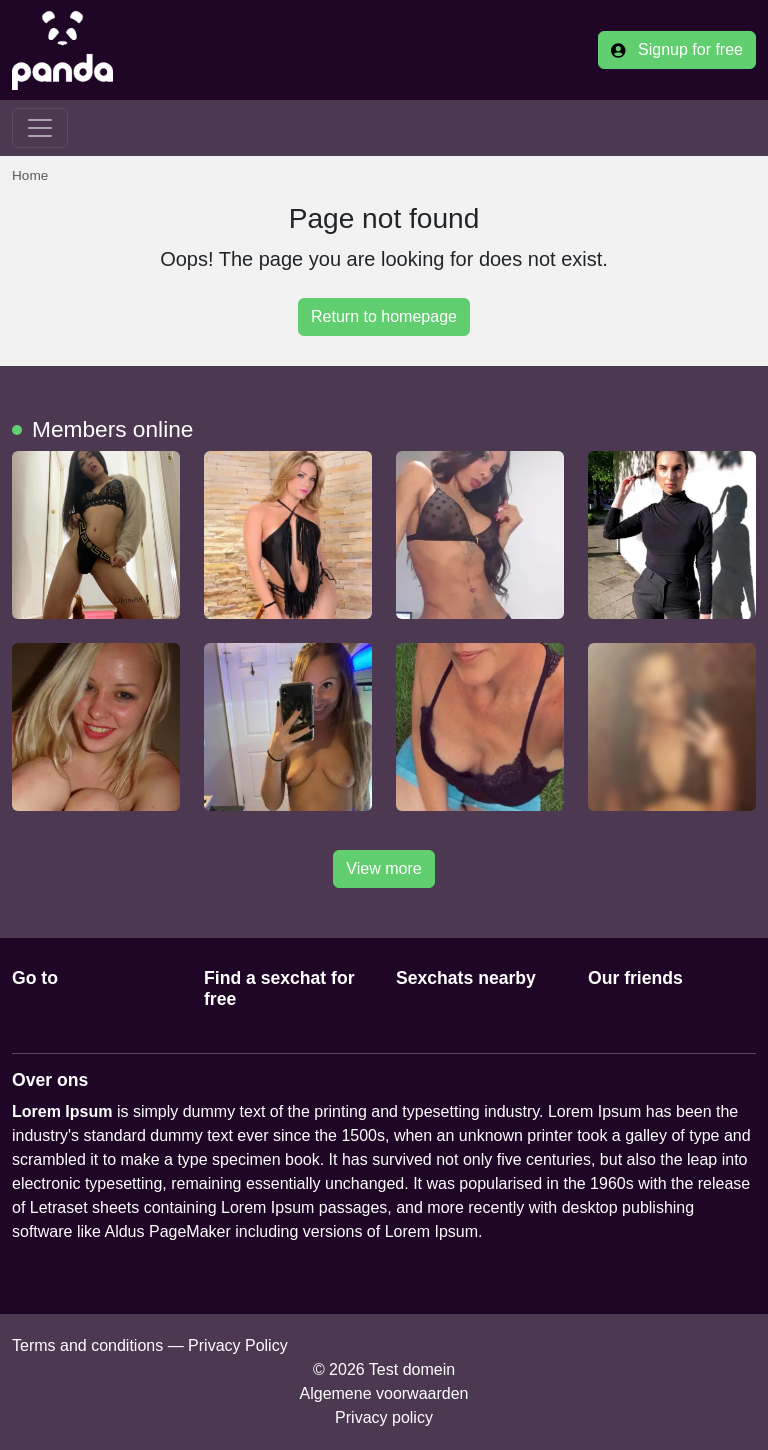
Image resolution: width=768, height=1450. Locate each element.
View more (383, 868)
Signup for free (677, 49)
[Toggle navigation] (40, 128)
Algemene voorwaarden (384, 1393)
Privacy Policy (238, 1345)
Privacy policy (384, 1417)
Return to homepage (384, 316)
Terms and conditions (87, 1345)
